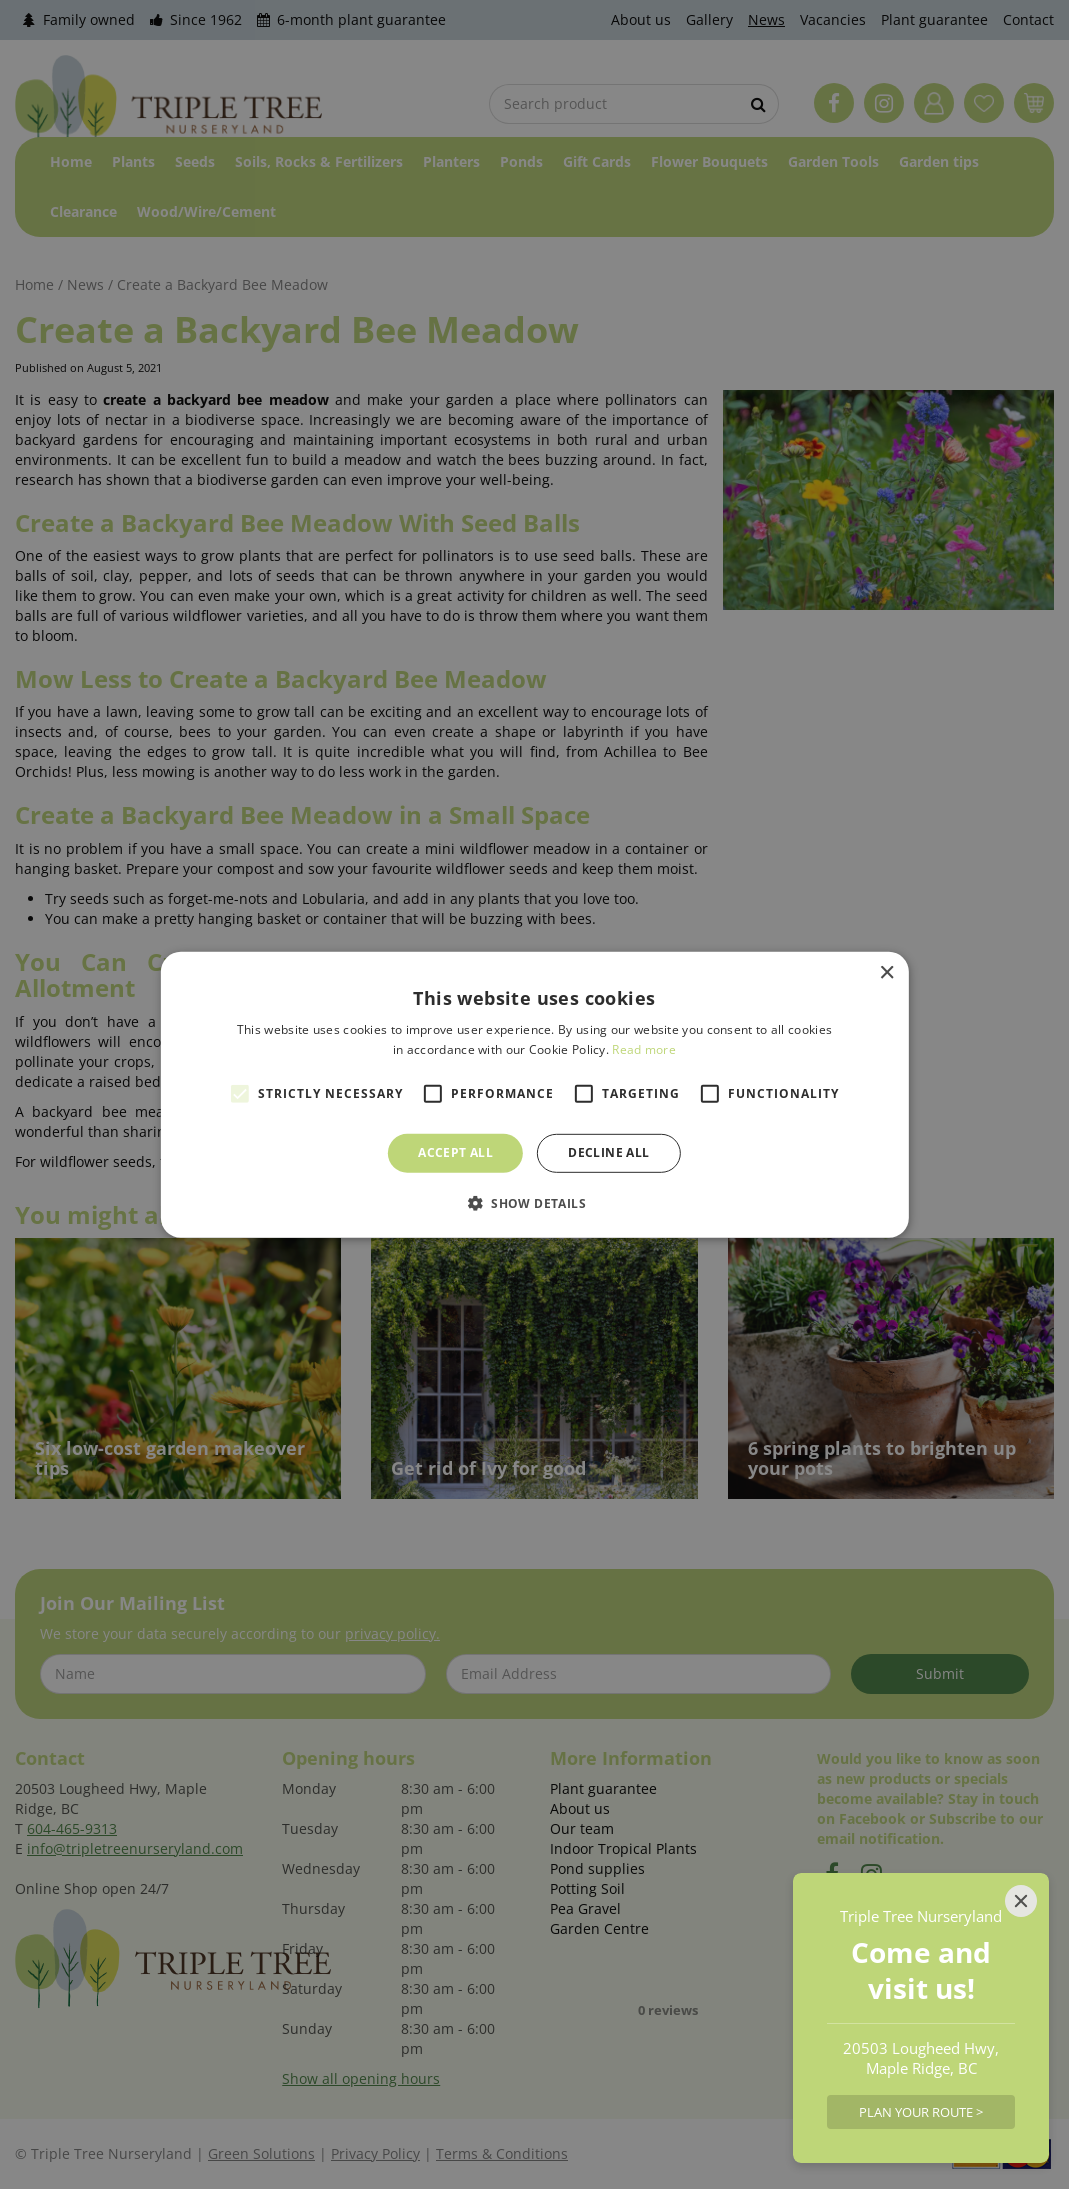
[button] (534, 1203)
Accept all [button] (455, 1152)
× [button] (886, 972)
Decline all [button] (608, 1152)
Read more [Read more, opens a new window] (644, 1049)
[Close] (1021, 1901)
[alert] (534, 1094)
